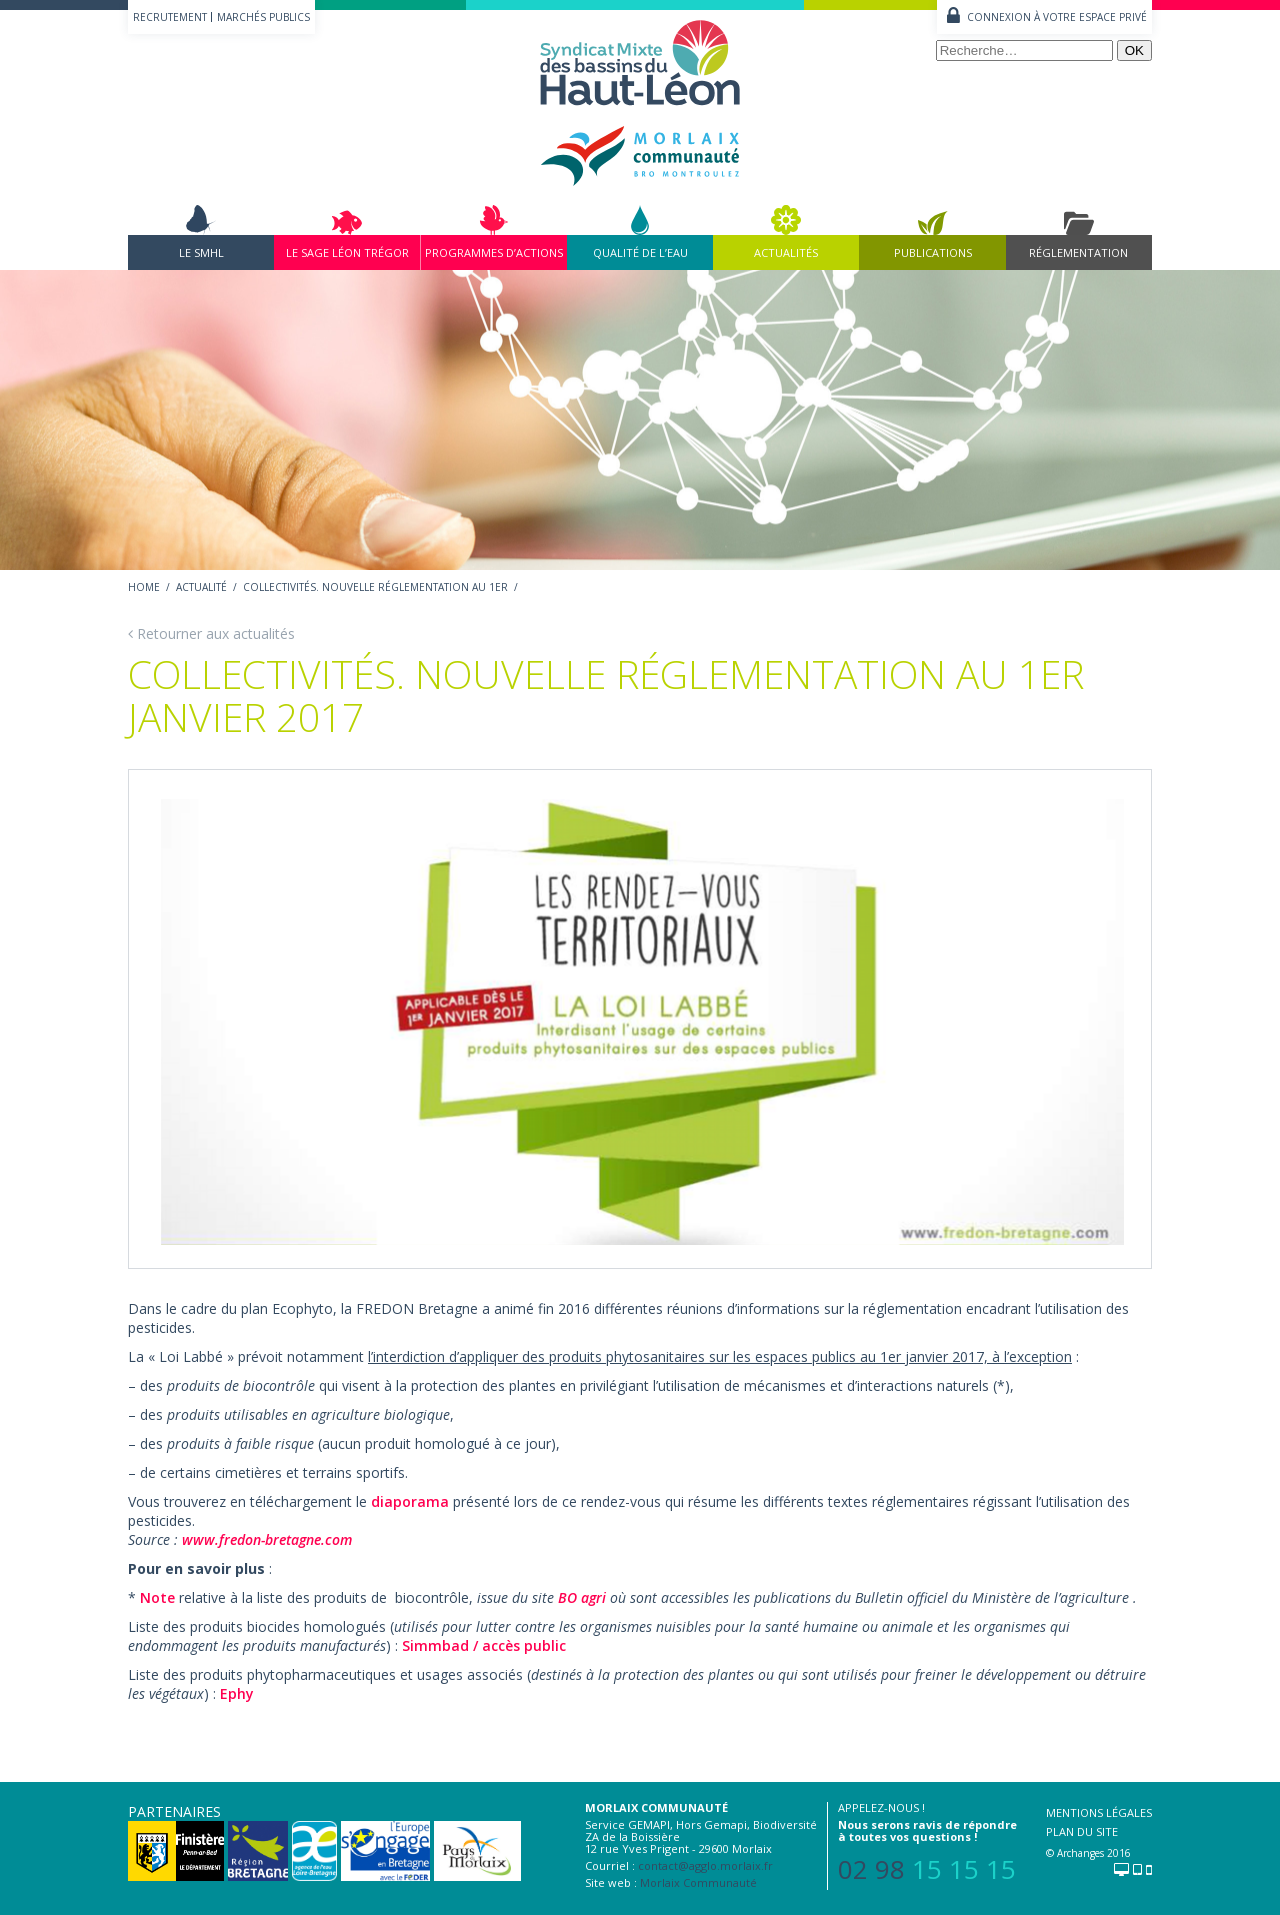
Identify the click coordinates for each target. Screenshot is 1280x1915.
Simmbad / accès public (484, 1645)
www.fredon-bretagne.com (267, 1539)
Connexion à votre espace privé (1057, 17)
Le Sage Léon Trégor (347, 252)
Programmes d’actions (494, 252)
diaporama (410, 1501)
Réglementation (1078, 252)
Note (157, 1597)
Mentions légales (1099, 1812)
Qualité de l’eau (640, 252)
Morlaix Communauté (698, 1882)
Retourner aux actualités (211, 633)
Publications (933, 252)
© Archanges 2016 (1088, 1853)
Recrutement (170, 17)
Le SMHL (201, 252)
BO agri (582, 1597)
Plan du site (1082, 1831)
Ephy (239, 1693)
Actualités (786, 252)
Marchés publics (263, 17)
